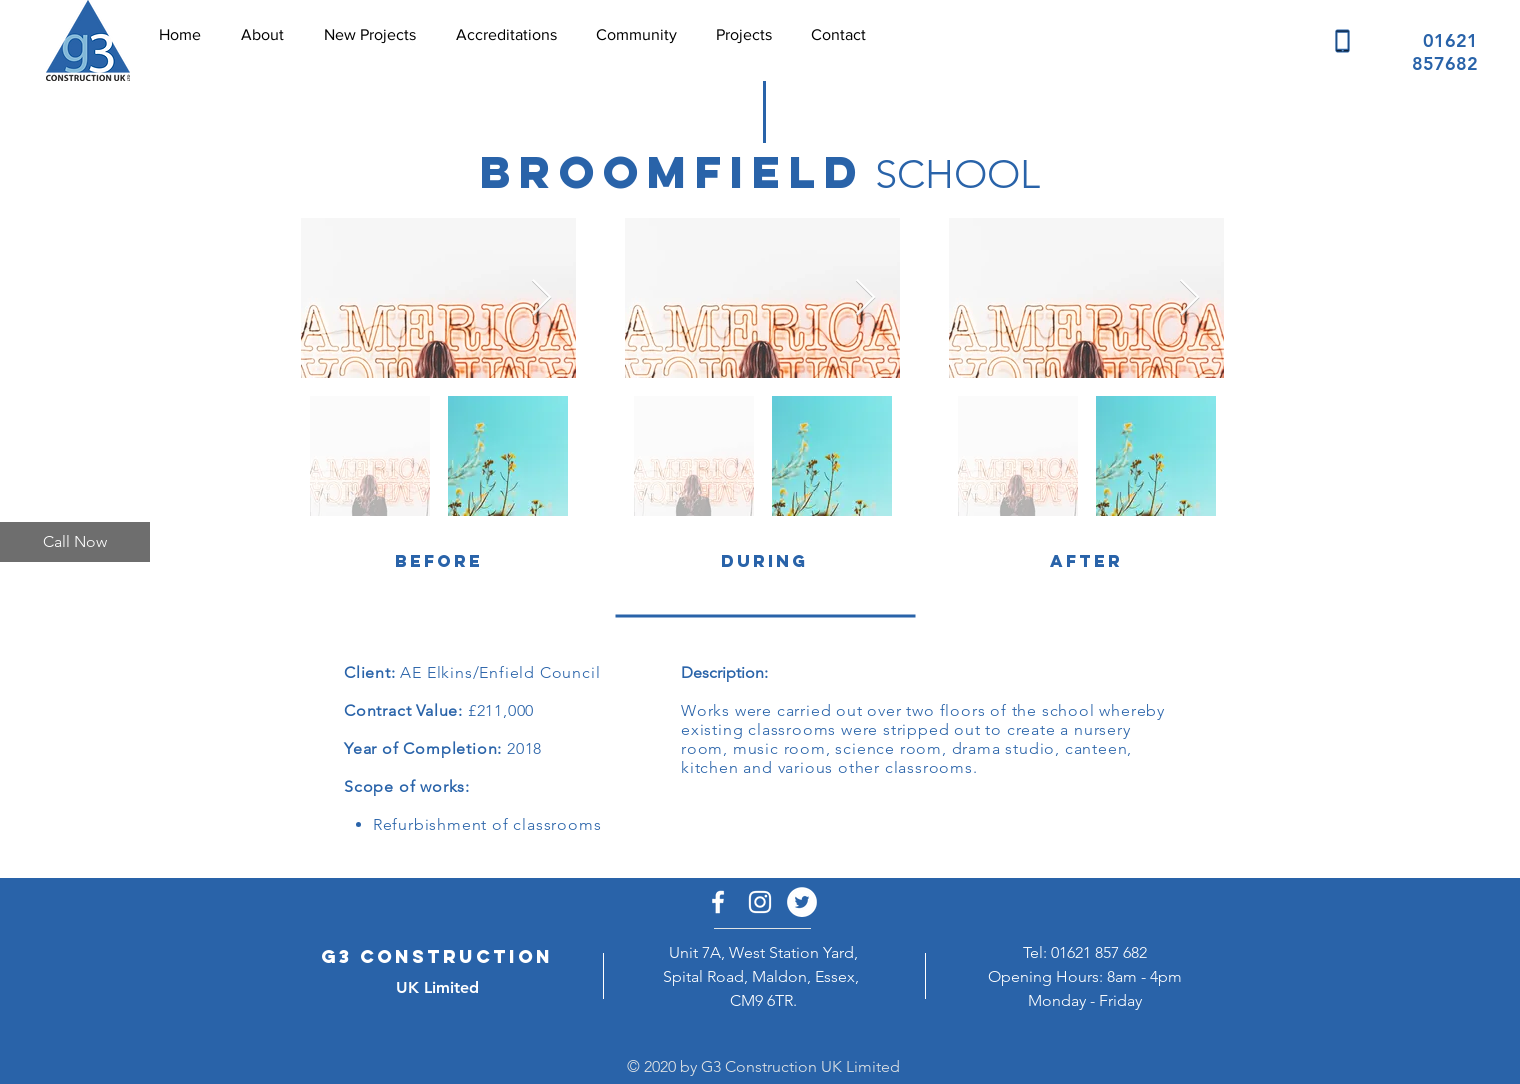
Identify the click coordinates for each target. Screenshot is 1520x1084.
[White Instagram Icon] (760, 902)
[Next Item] (541, 298)
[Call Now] (75, 542)
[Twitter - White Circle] (802, 902)
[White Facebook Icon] (718, 902)
